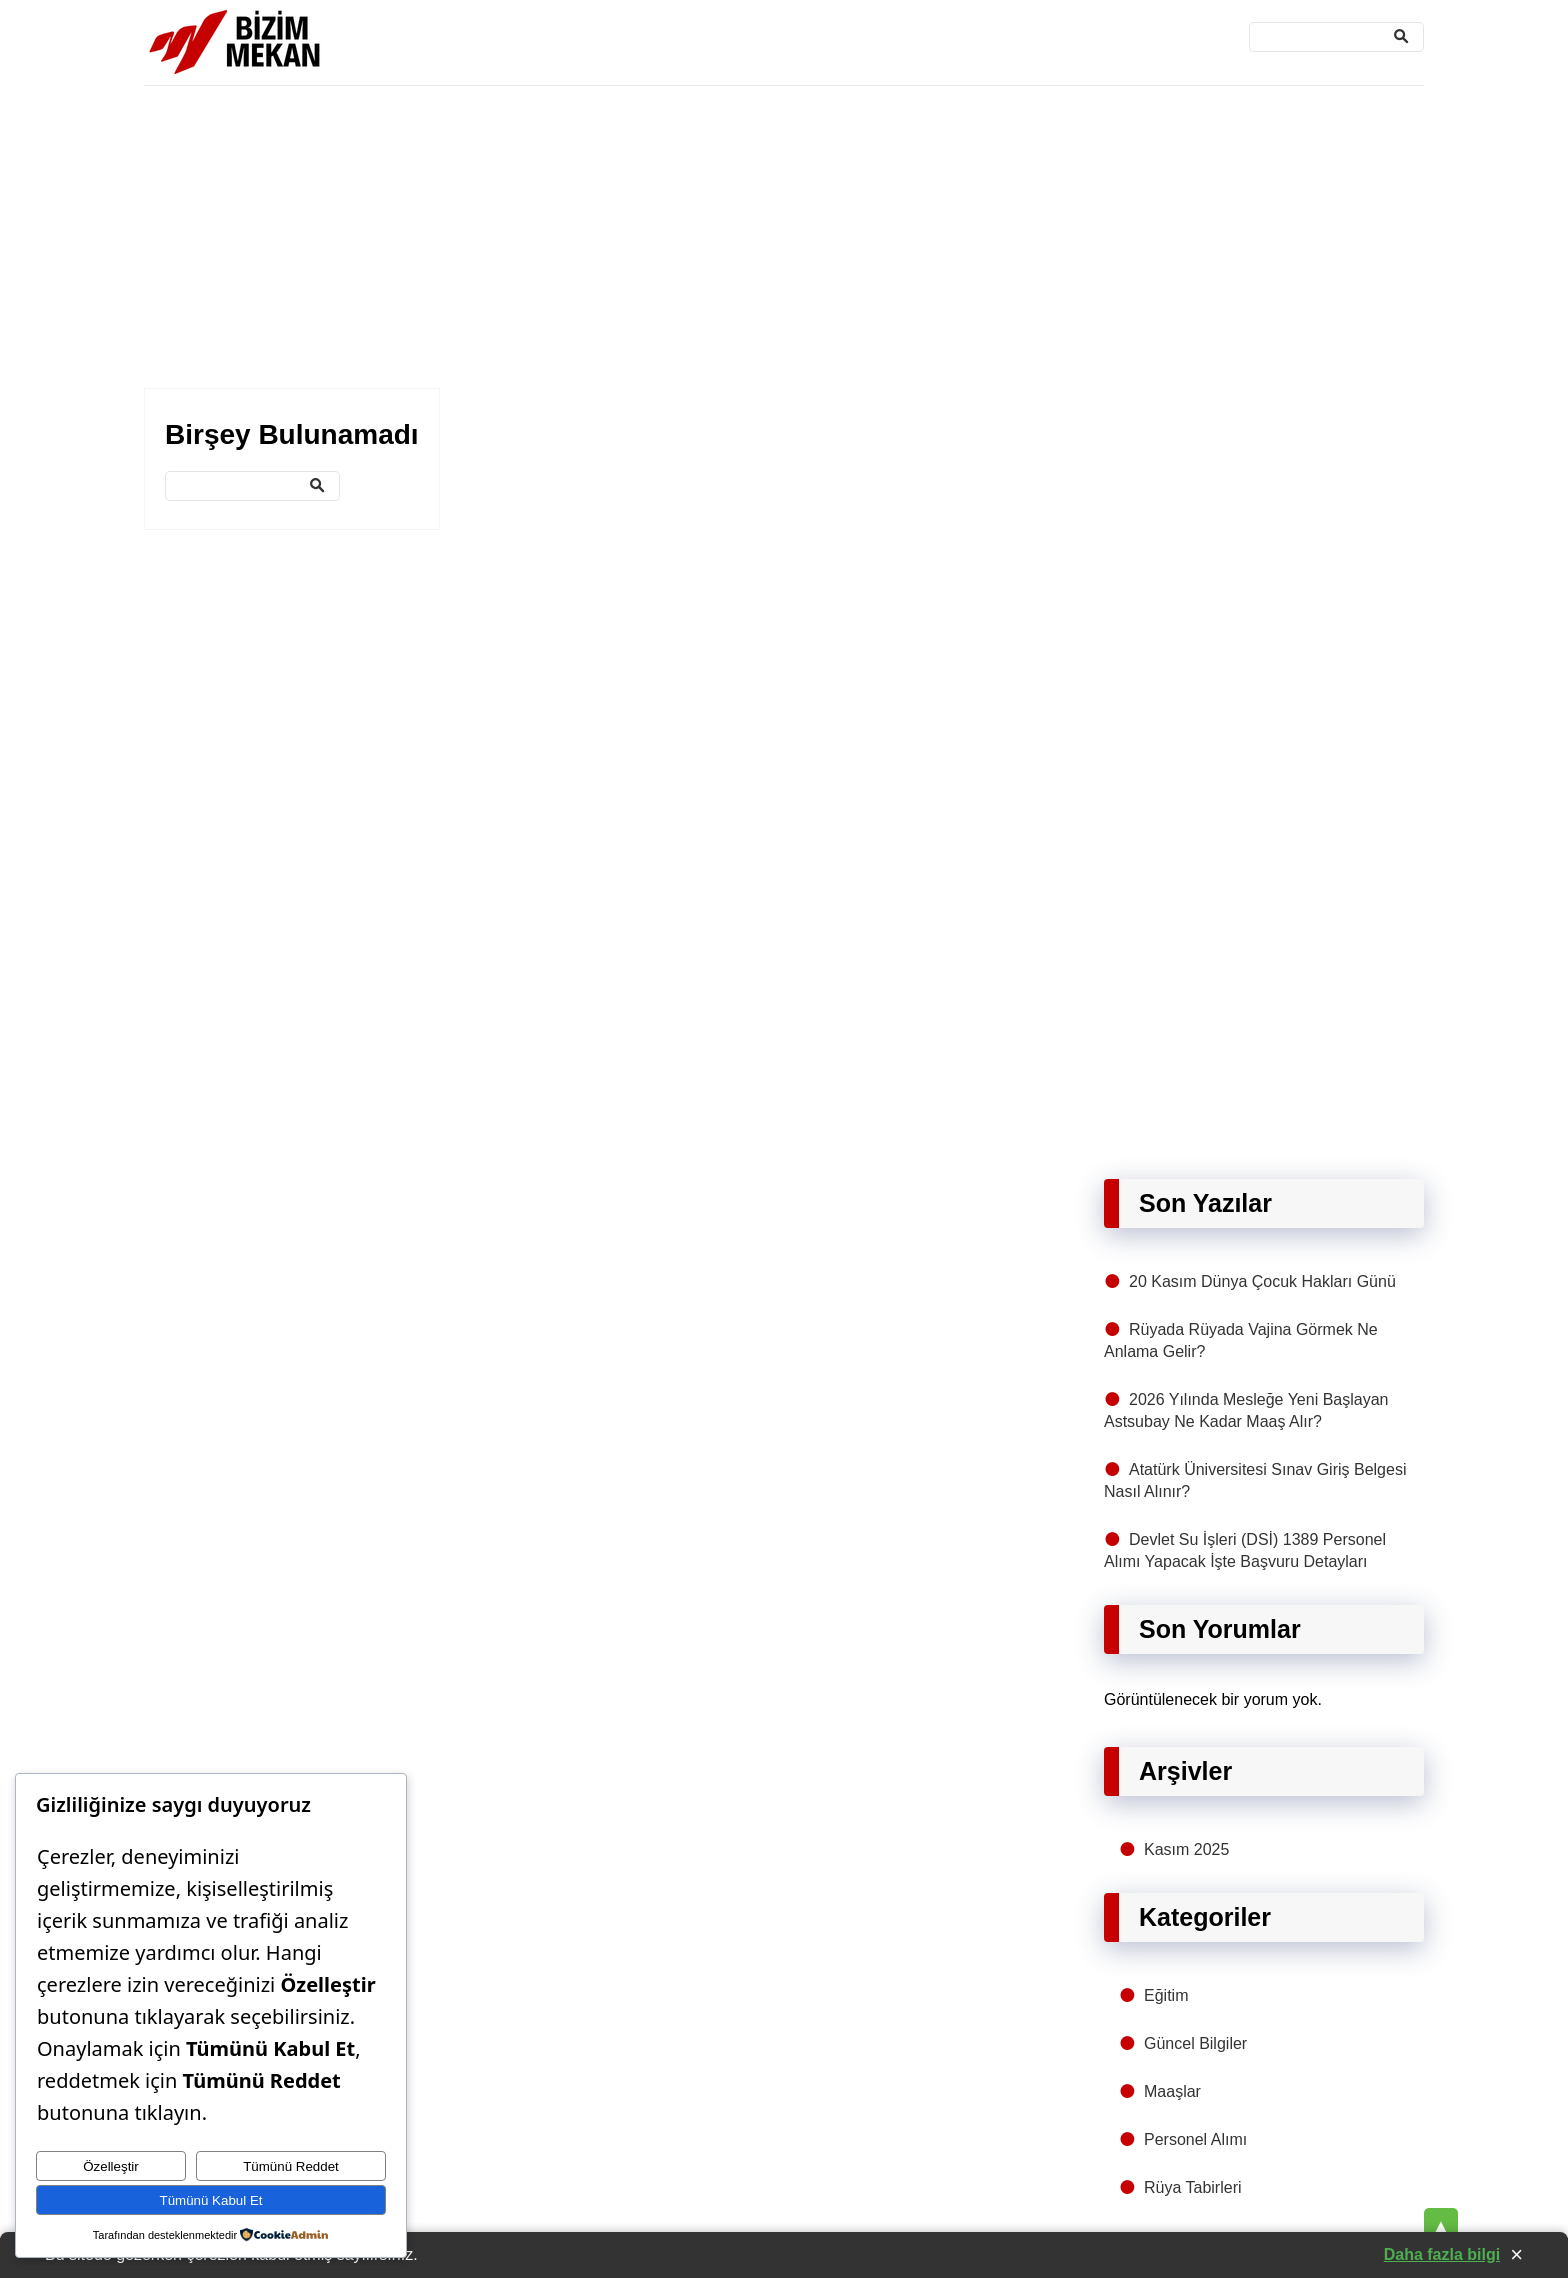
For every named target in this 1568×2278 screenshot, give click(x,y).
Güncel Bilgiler (1195, 2043)
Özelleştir (111, 2166)
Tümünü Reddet (291, 2166)
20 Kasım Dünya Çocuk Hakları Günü (1262, 1281)
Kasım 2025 (1186, 1849)
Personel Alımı (1195, 2139)
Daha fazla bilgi (1442, 2254)
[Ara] (1336, 37)
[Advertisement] (744, 238)
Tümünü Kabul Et (211, 2200)
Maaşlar (1172, 2091)
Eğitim (1166, 1995)
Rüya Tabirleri (1193, 2187)
